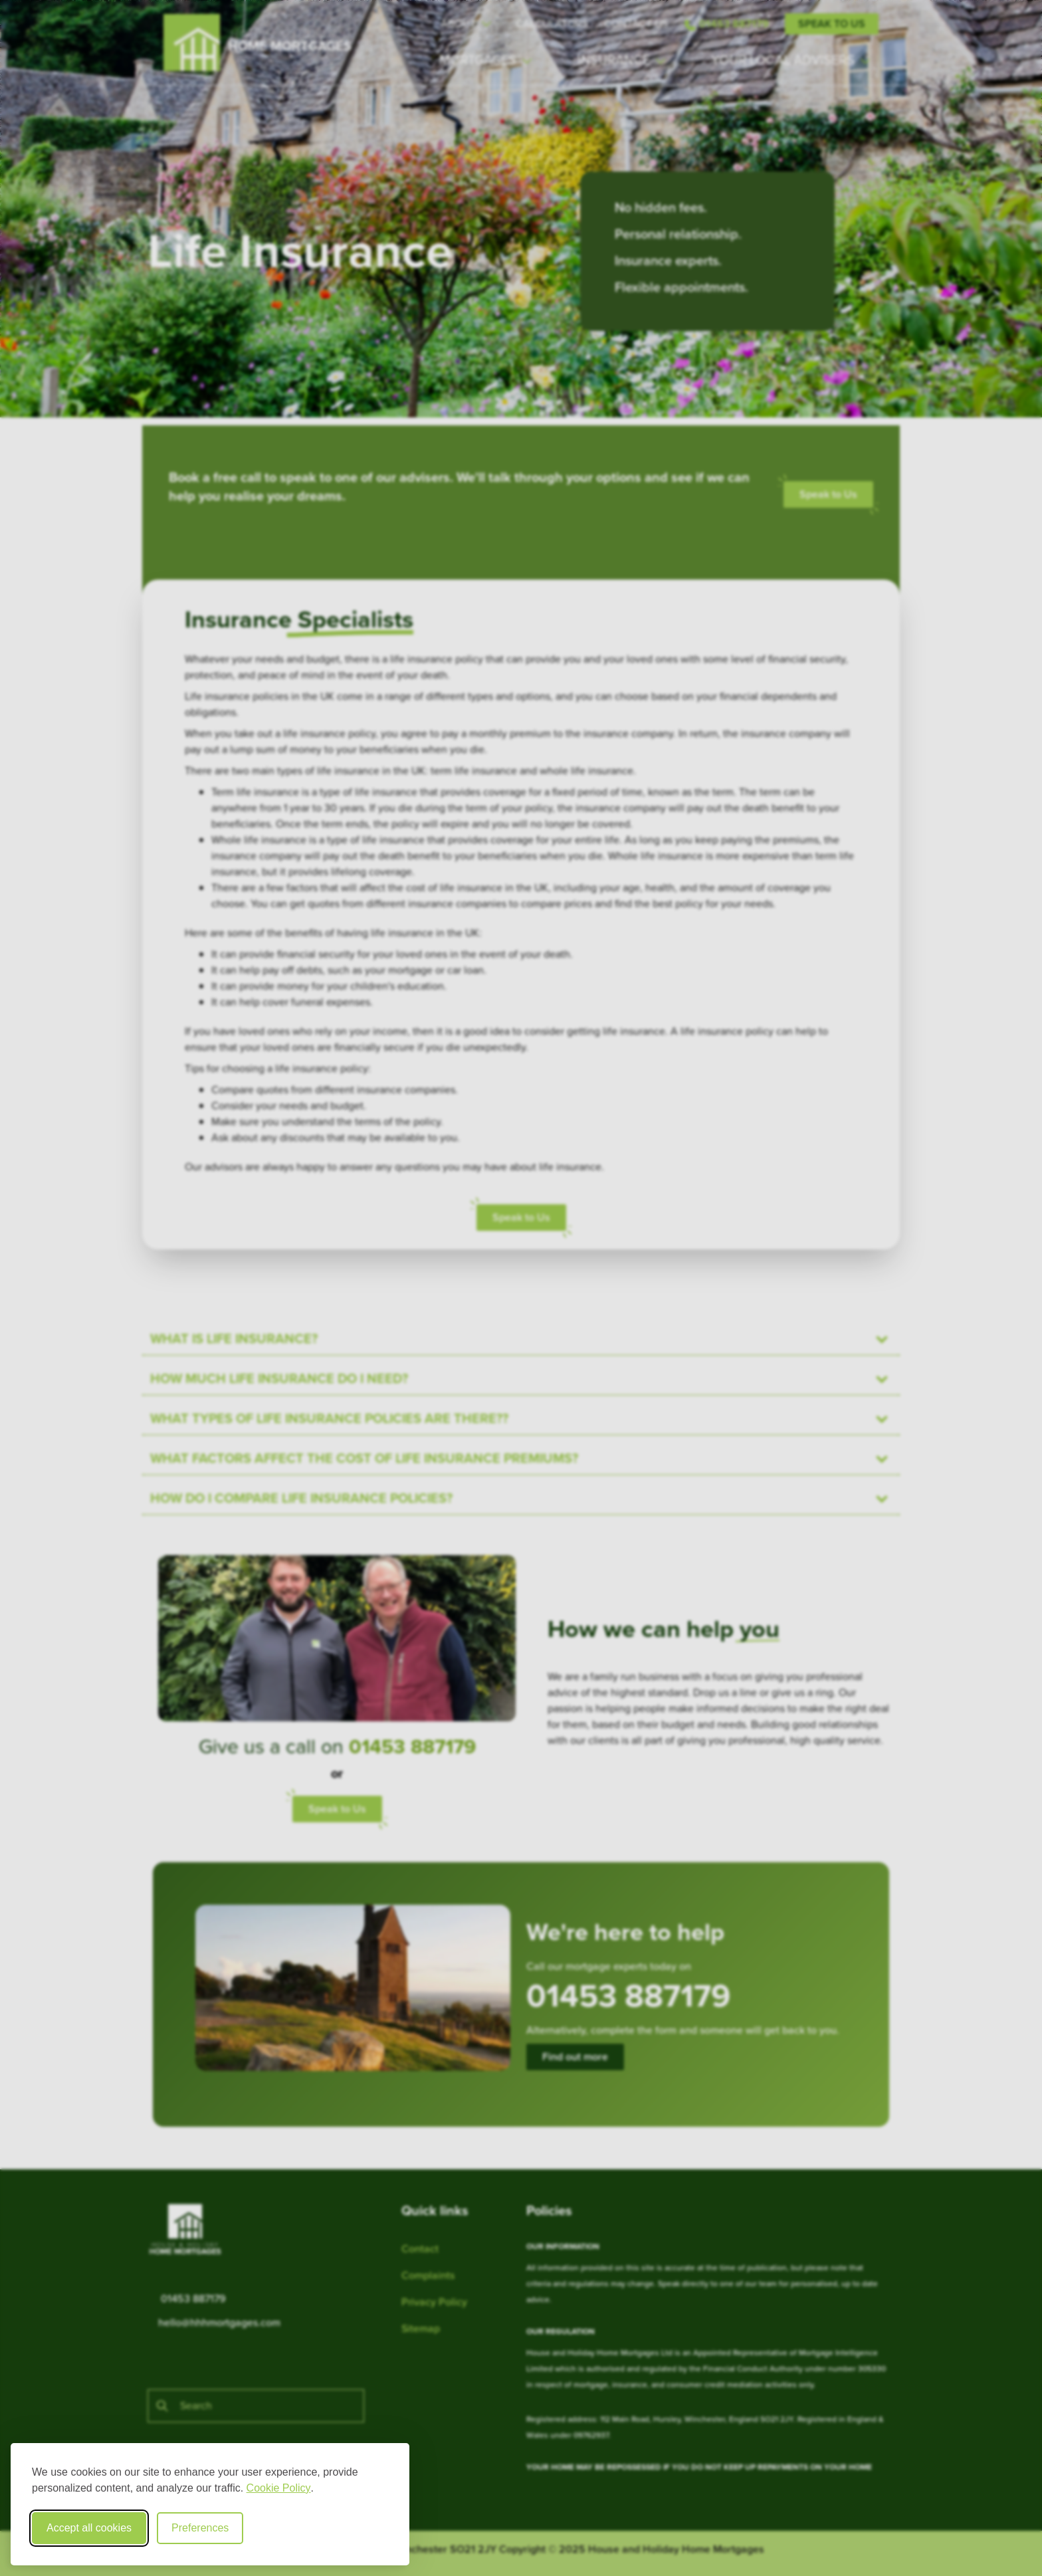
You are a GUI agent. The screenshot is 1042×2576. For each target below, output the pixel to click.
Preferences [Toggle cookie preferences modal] (200, 2527)
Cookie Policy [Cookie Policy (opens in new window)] (279, 2488)
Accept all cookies (89, 2527)
